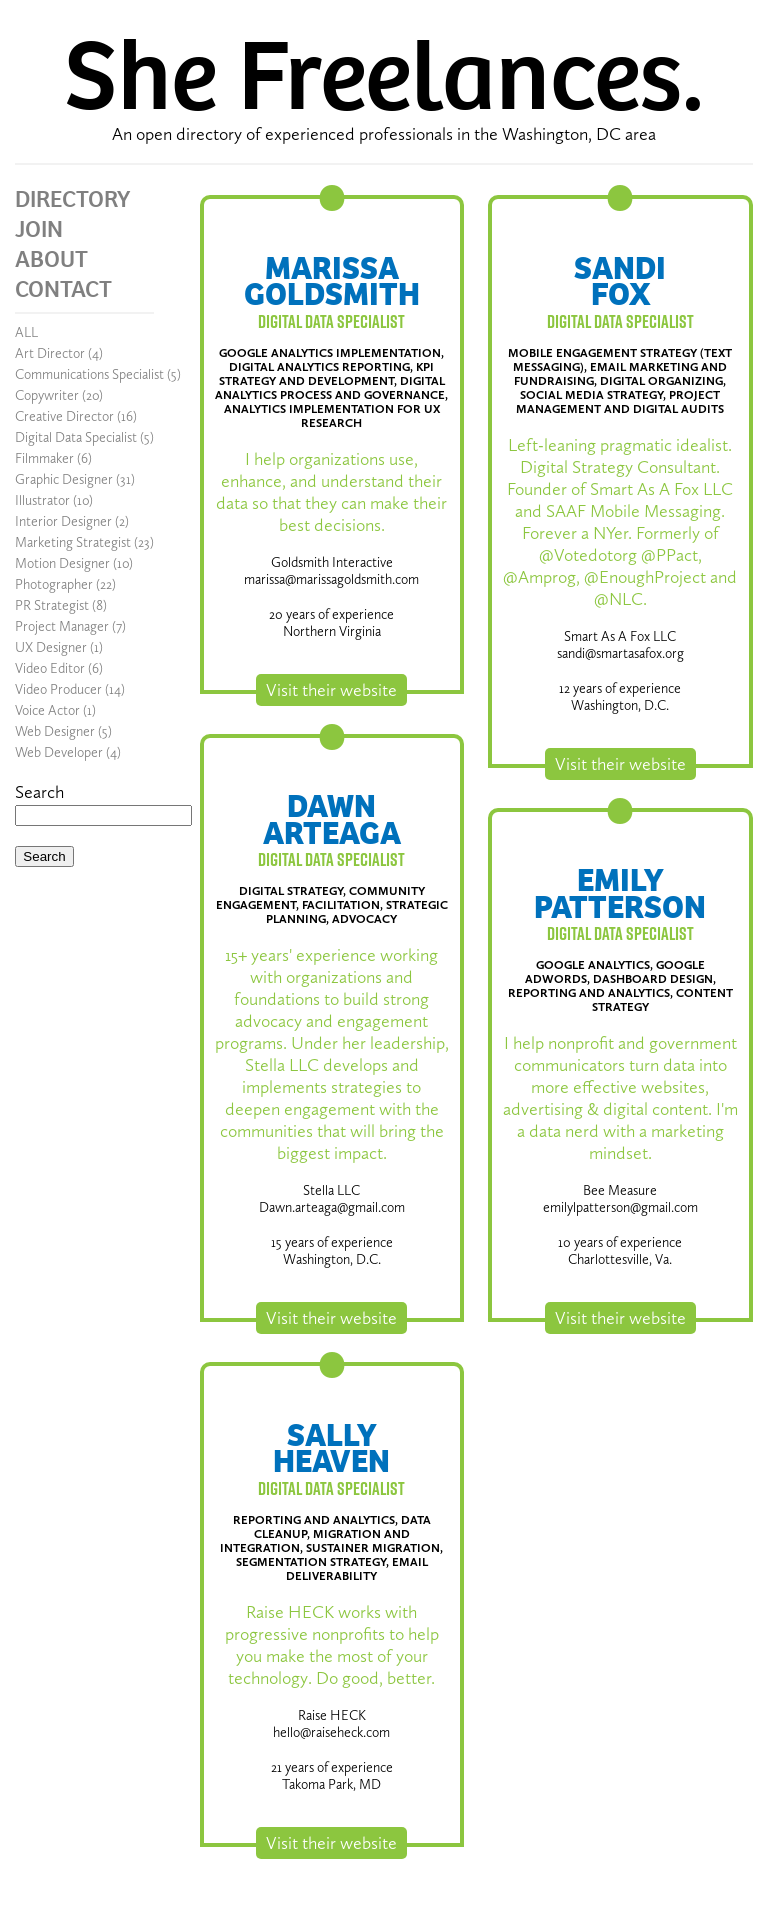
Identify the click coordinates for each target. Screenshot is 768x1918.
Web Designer (55, 731)
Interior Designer (63, 521)
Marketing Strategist (73, 542)
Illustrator (42, 500)
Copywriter (47, 395)
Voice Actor (47, 710)
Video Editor (50, 668)
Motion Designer (62, 563)
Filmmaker (44, 458)
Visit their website (331, 690)
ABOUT (51, 259)
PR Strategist (52, 605)
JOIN (39, 229)
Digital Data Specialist (76, 437)
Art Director (50, 353)
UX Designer (51, 647)
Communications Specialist (89, 374)
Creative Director (64, 416)
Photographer (54, 584)
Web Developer (59, 752)
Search (39, 792)
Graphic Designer (64, 479)
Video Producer (58, 689)
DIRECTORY (72, 199)
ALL (26, 332)
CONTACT (63, 289)
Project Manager (62, 626)
